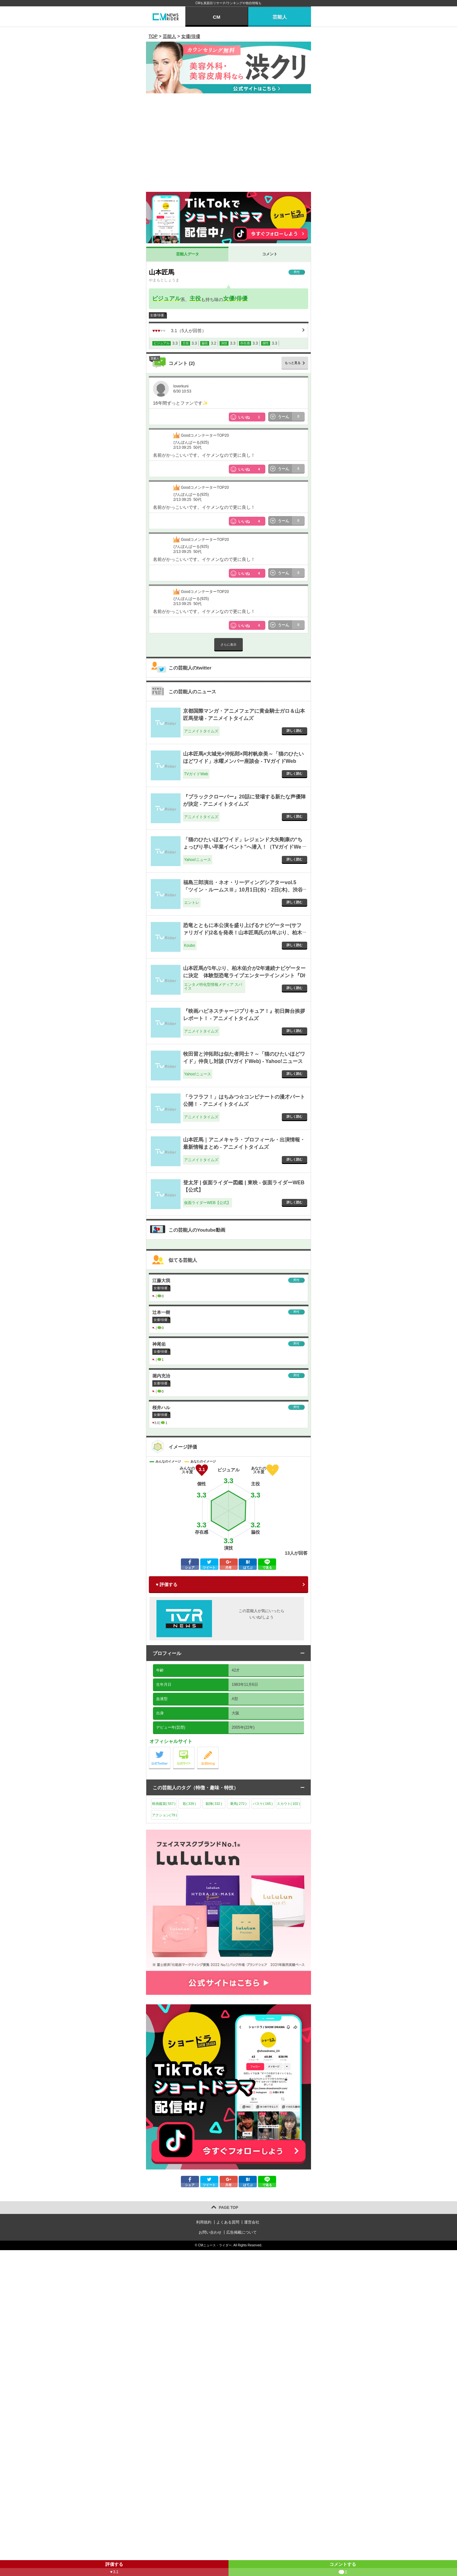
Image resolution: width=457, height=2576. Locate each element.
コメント (269, 254)
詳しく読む (294, 730)
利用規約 (203, 2222)
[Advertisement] (228, 144)
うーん (291, 416)
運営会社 (251, 2222)
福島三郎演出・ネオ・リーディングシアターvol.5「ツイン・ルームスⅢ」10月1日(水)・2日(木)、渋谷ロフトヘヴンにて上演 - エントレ (243, 889)
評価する (114, 2569)
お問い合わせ (210, 2232)
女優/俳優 (235, 298)
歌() (189, 1804)
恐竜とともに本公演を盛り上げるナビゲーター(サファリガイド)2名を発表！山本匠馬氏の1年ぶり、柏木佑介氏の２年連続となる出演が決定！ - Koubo (242, 932)
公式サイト (194, 1748)
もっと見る (293, 363)
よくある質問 (227, 2222)
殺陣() (214, 1804)
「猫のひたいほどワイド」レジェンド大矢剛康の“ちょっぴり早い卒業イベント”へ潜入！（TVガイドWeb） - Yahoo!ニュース (242, 847)
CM (216, 17)
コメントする (342, 2569)
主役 (195, 298)
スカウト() (288, 1804)
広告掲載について (241, 2232)
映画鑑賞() (164, 1804)
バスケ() (263, 1804)
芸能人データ (187, 254)
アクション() (164, 1815)
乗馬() (238, 1804)
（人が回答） (179, 330)
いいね (252, 417)
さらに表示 (228, 644)
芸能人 (280, 17)
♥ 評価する (166, 1584)
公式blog (218, 1748)
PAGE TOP (228, 2207)
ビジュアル (166, 298)
